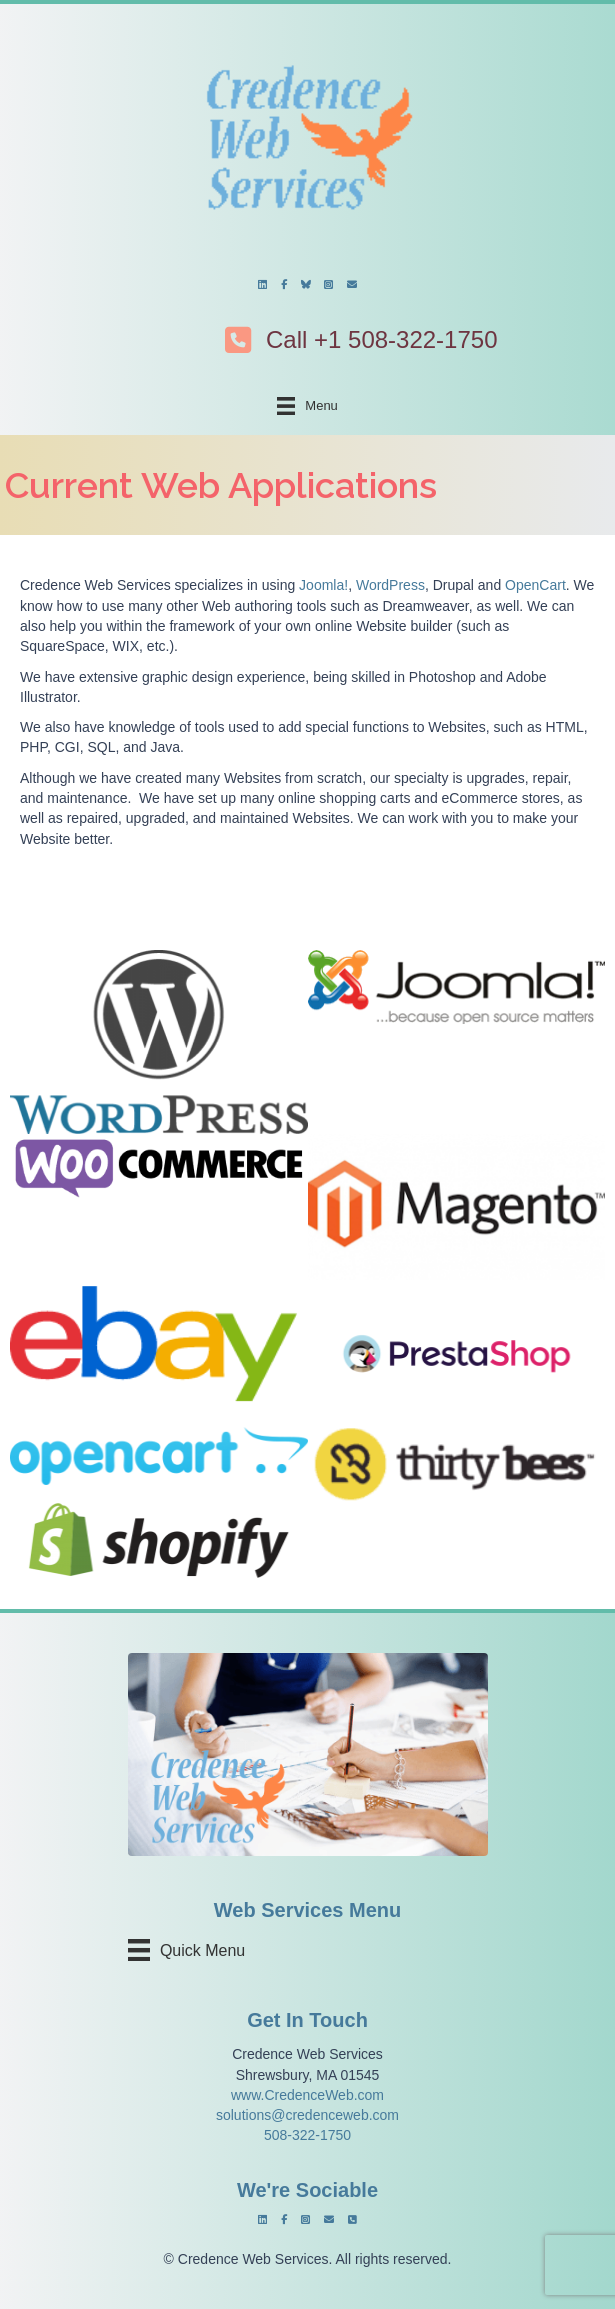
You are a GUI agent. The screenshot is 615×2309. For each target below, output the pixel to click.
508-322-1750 (307, 2135)
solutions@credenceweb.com (307, 2115)
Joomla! (323, 585)
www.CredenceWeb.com (307, 2095)
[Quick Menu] (193, 1950)
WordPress (390, 585)
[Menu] (307, 406)
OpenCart (535, 585)
